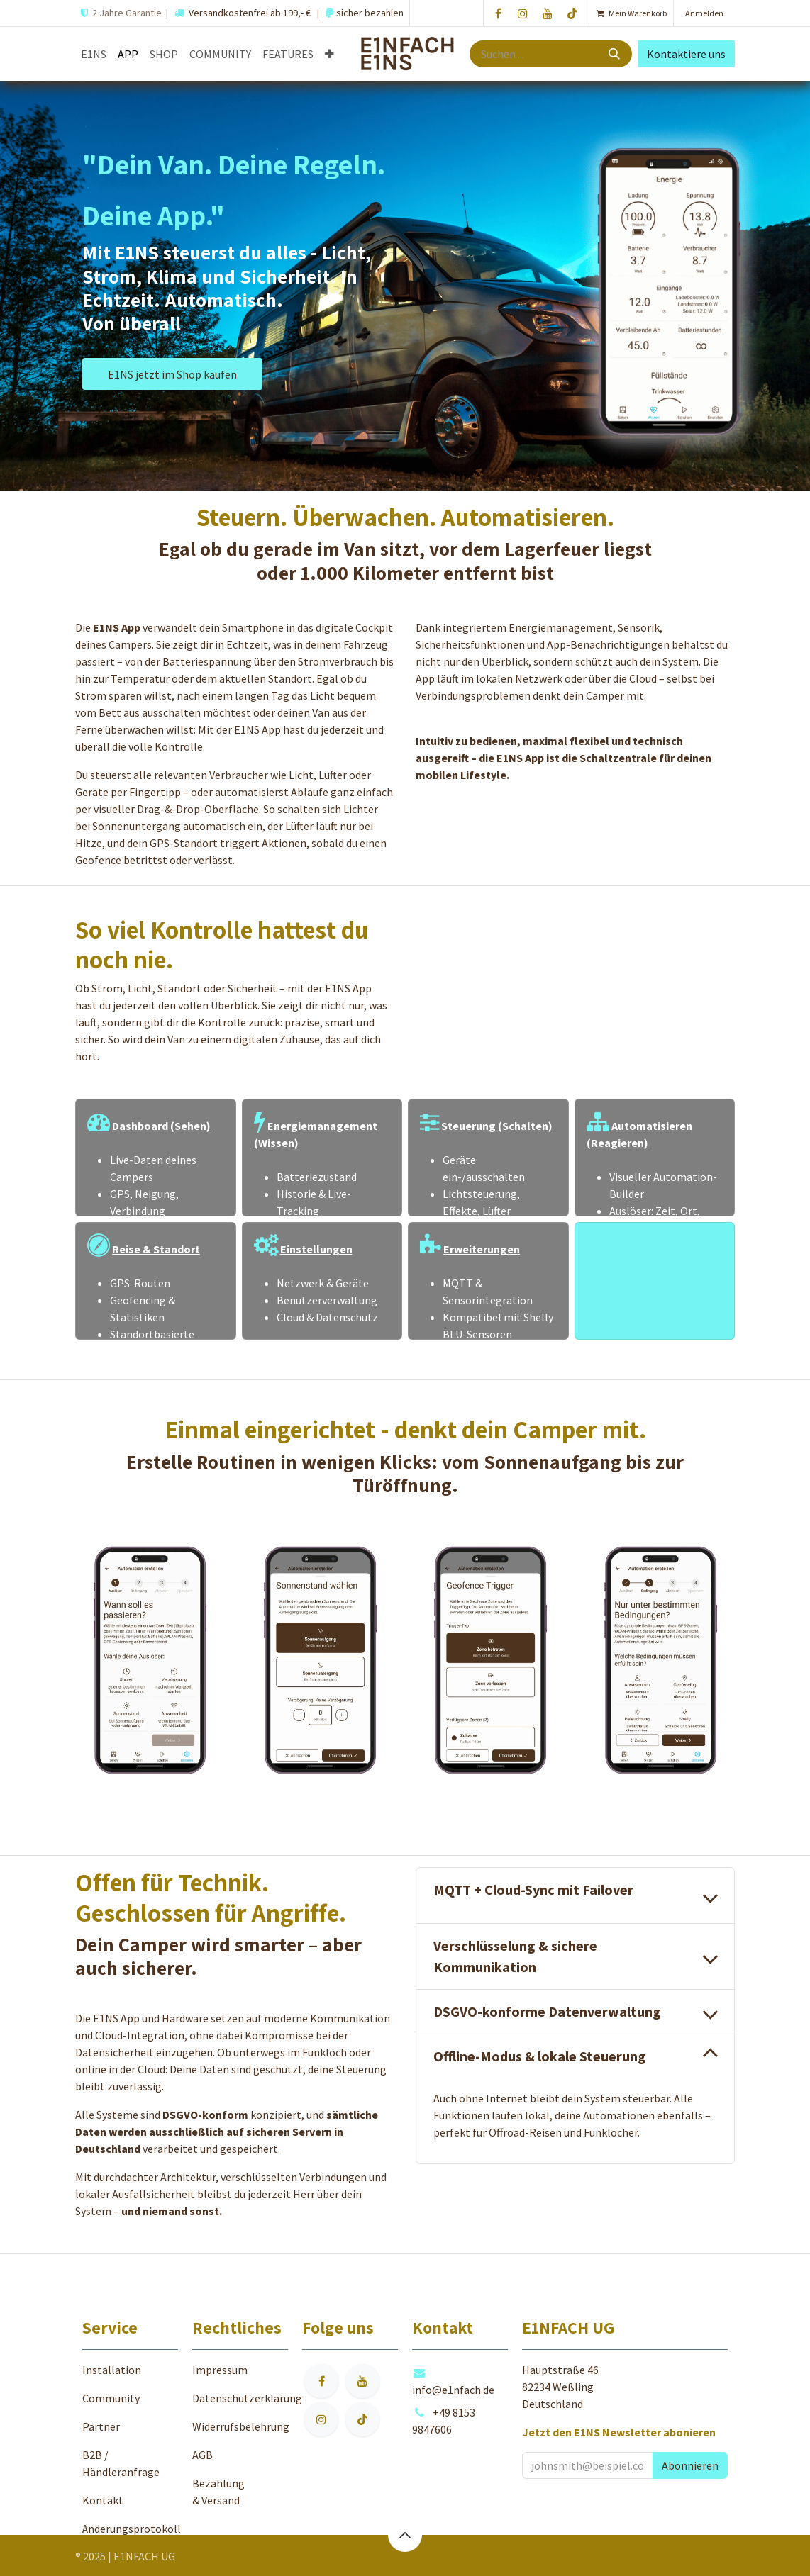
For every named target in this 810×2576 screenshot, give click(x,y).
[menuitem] (93, 54)
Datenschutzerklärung (247, 2398)
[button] (690, 2465)
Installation (111, 2370)
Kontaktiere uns (686, 54)
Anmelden (704, 13)
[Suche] (615, 53)
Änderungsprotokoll (131, 2528)
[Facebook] (498, 13)
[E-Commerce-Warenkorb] (630, 13)
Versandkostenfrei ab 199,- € (250, 12)
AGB (202, 2455)
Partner (101, 2426)
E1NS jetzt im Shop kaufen (172, 374)
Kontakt (102, 2500)
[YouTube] (547, 13)
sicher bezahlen (369, 12)
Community (111, 2398)
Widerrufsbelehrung (240, 2426)
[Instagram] (522, 13)
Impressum (220, 2370)
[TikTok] (572, 13)
